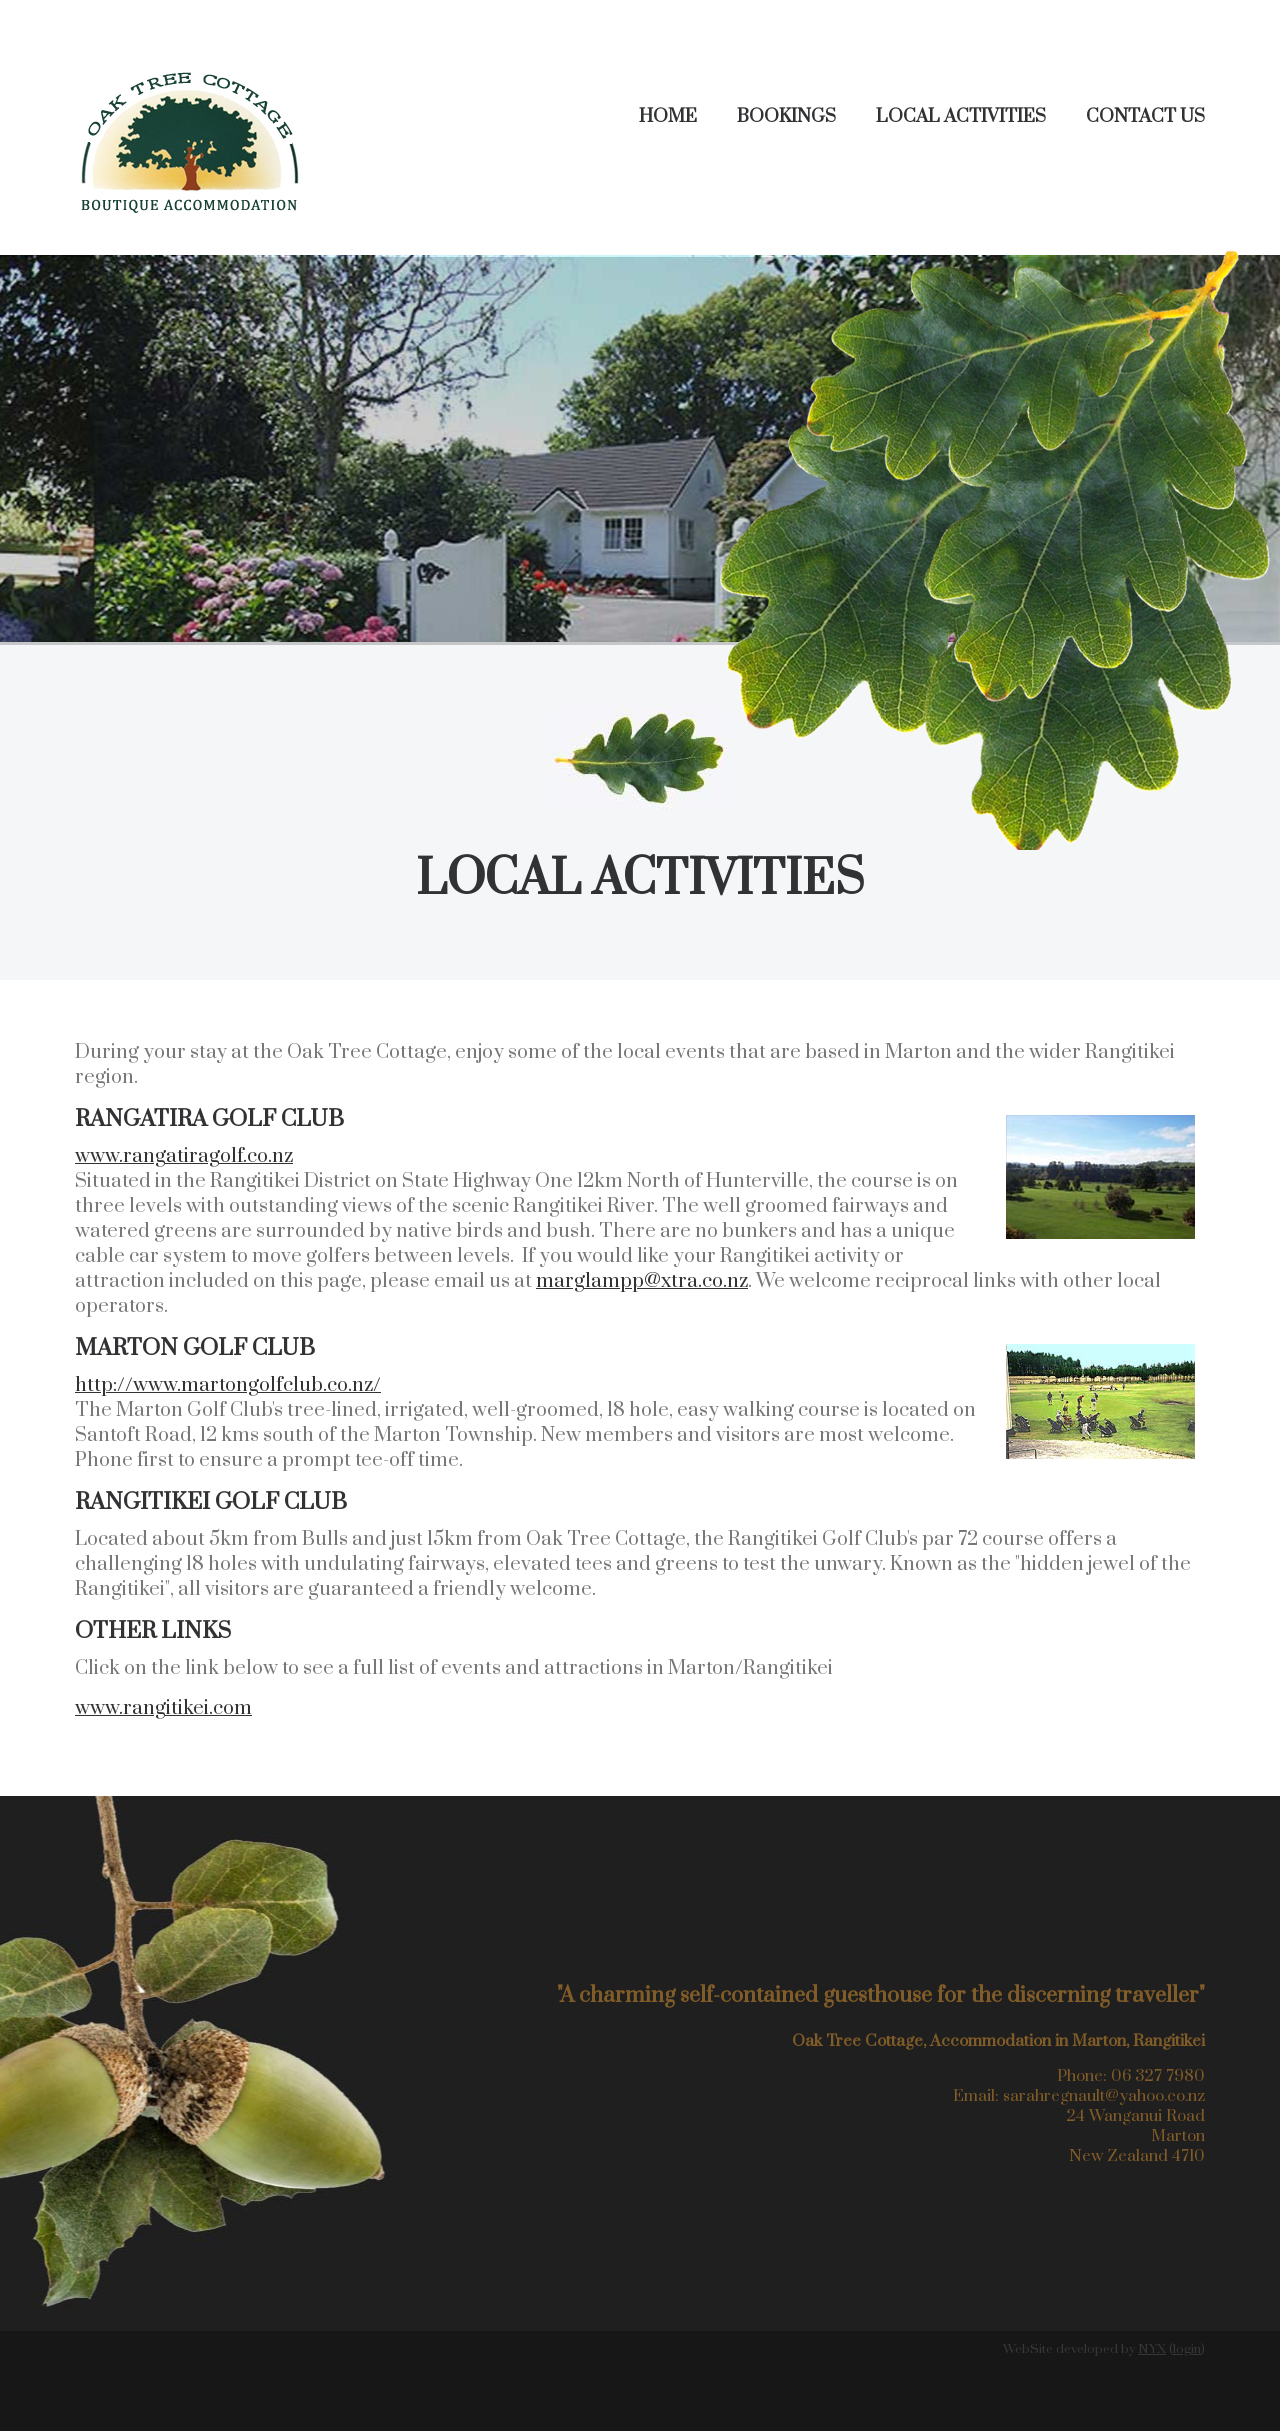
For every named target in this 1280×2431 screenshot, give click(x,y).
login (1187, 2349)
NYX (1152, 2349)
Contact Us (1145, 116)
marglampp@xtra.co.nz (642, 1281)
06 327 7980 (1158, 2076)
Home (668, 116)
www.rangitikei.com (163, 1708)
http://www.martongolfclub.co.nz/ (228, 1385)
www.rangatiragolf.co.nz (184, 1156)
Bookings (786, 116)
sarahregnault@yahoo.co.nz (1104, 2096)
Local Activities (961, 116)
